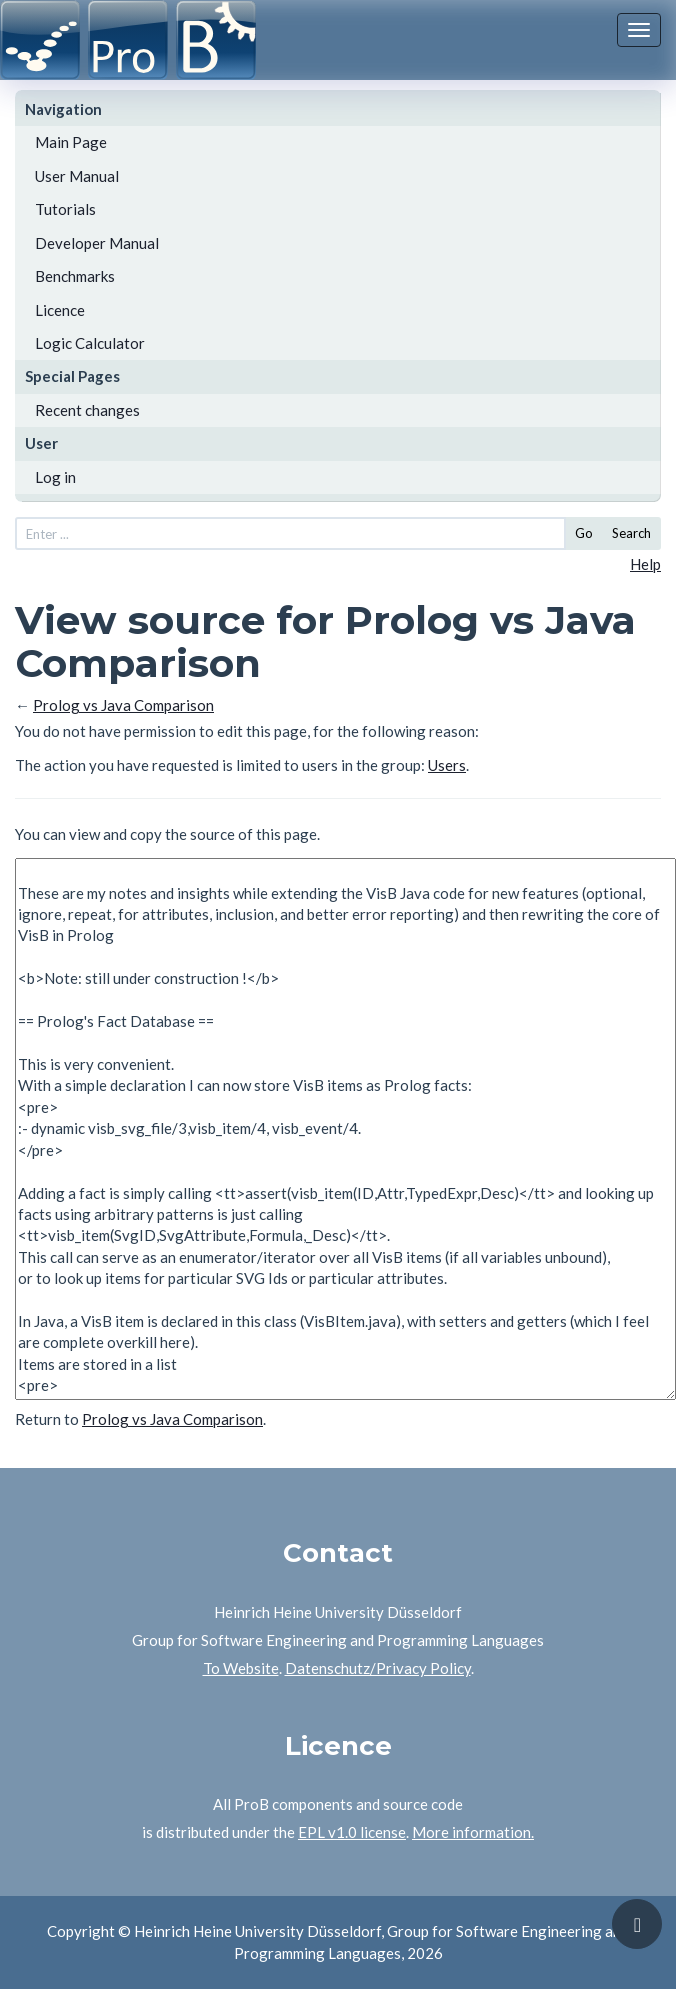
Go (584, 533)
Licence (60, 310)
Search (631, 533)
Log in (55, 477)
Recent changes (87, 410)
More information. (473, 1832)
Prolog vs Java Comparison (123, 705)
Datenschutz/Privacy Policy (378, 1668)
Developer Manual (97, 243)
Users (447, 765)
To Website (241, 1668)
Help (645, 564)
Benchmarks (75, 276)
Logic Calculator (90, 343)
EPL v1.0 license (352, 1832)
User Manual (77, 176)
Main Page (71, 142)
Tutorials (65, 209)
